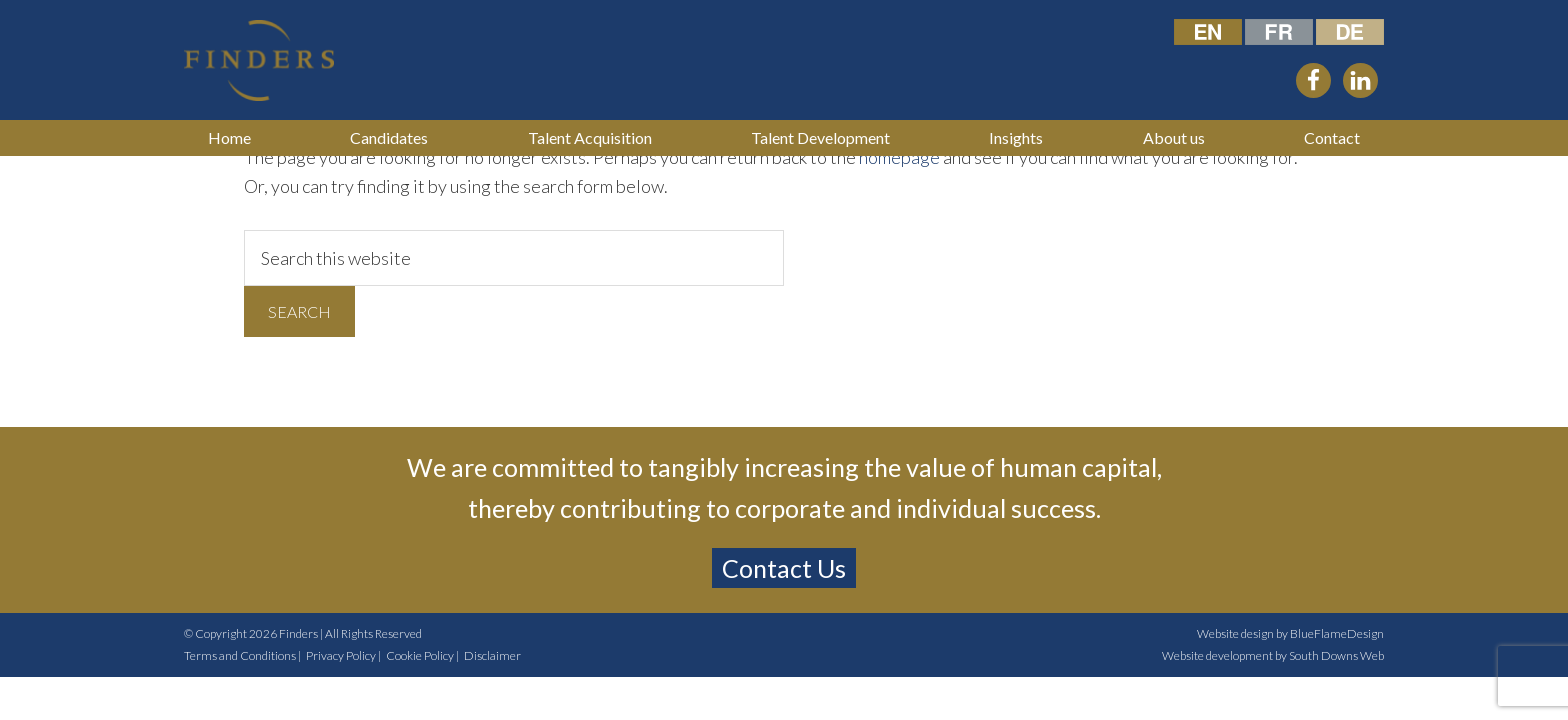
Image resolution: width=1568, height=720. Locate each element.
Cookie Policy (420, 655)
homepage (899, 157)
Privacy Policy (341, 655)
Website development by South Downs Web (1273, 655)
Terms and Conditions (240, 655)
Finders (298, 633)
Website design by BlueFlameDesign (1290, 633)
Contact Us (784, 568)
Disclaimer (492, 655)
